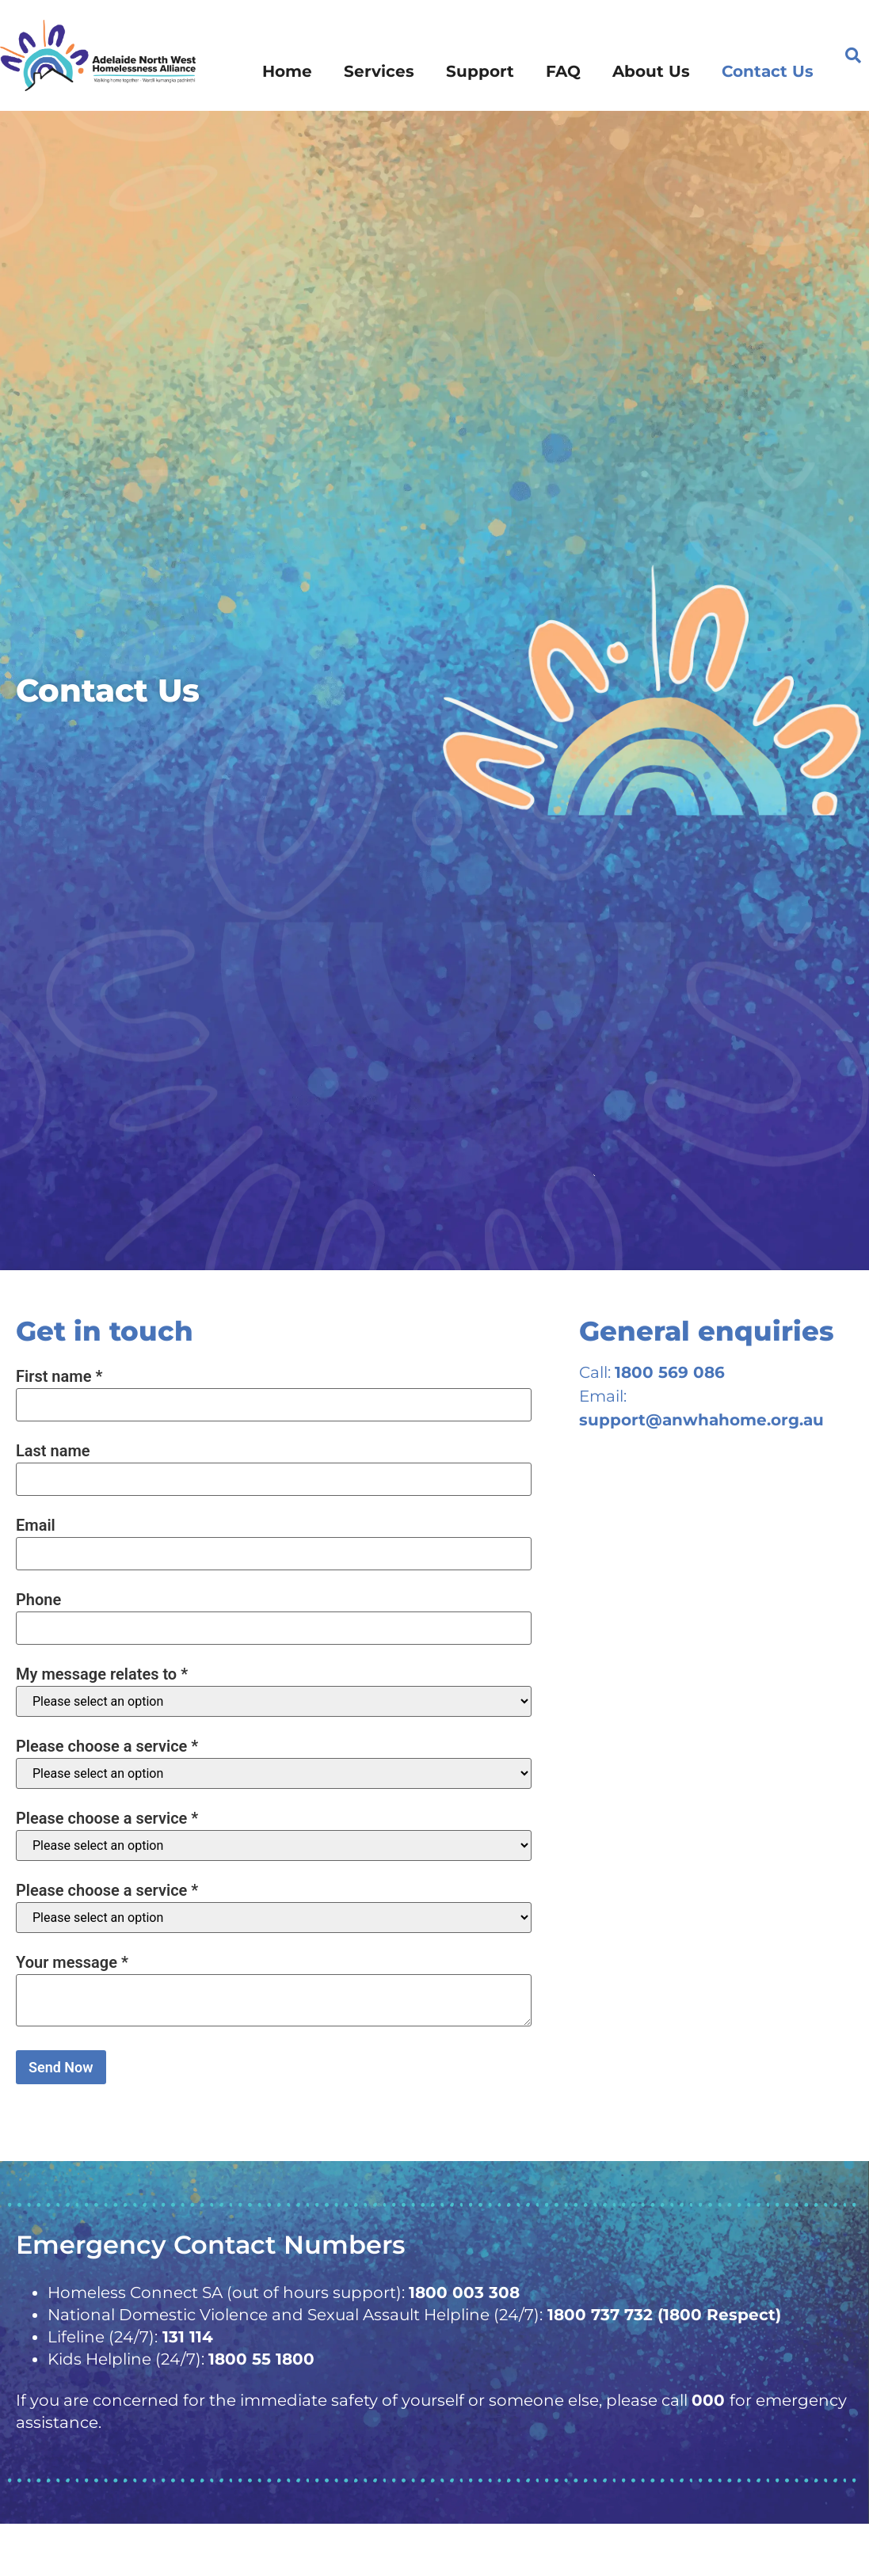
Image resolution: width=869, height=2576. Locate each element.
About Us (651, 71)
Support (480, 71)
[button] (853, 55)
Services (379, 71)
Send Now (61, 2067)
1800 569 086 (670, 1372)
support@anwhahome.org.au (701, 1419)
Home (287, 71)
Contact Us (768, 71)
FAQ (563, 71)
